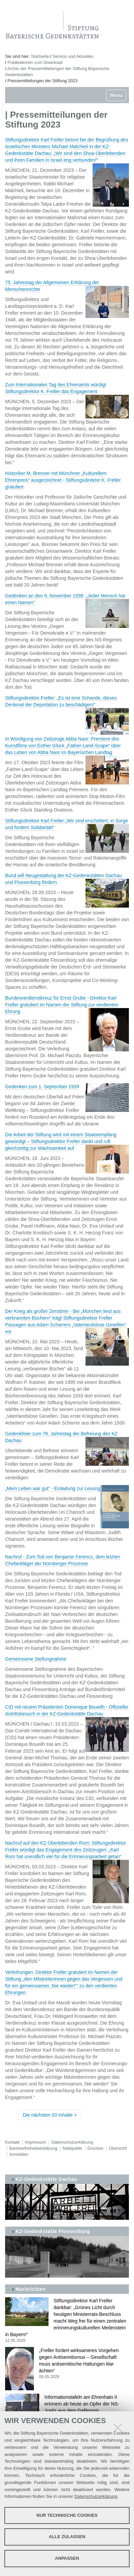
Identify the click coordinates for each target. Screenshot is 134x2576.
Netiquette (72, 2148)
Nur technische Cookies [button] (67, 2515)
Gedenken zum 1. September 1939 (42, 1086)
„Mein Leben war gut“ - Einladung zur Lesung (52, 1488)
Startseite (40, 56)
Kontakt (12, 2142)
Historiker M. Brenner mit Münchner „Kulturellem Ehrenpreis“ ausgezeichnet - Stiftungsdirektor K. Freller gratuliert (63, 480)
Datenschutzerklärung (95, 2496)
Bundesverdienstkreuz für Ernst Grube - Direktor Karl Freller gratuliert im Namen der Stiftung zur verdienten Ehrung (61, 1004)
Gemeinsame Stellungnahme (35, 1659)
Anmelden (18, 2154)
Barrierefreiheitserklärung (33, 2148)
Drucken (95, 2148)
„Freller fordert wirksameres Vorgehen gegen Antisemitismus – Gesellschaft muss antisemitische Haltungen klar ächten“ (67, 2364)
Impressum (35, 2142)
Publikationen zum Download (34, 62)
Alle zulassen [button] (67, 2536)
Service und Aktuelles (73, 56)
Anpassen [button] (67, 2558)
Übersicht (118, 2148)
